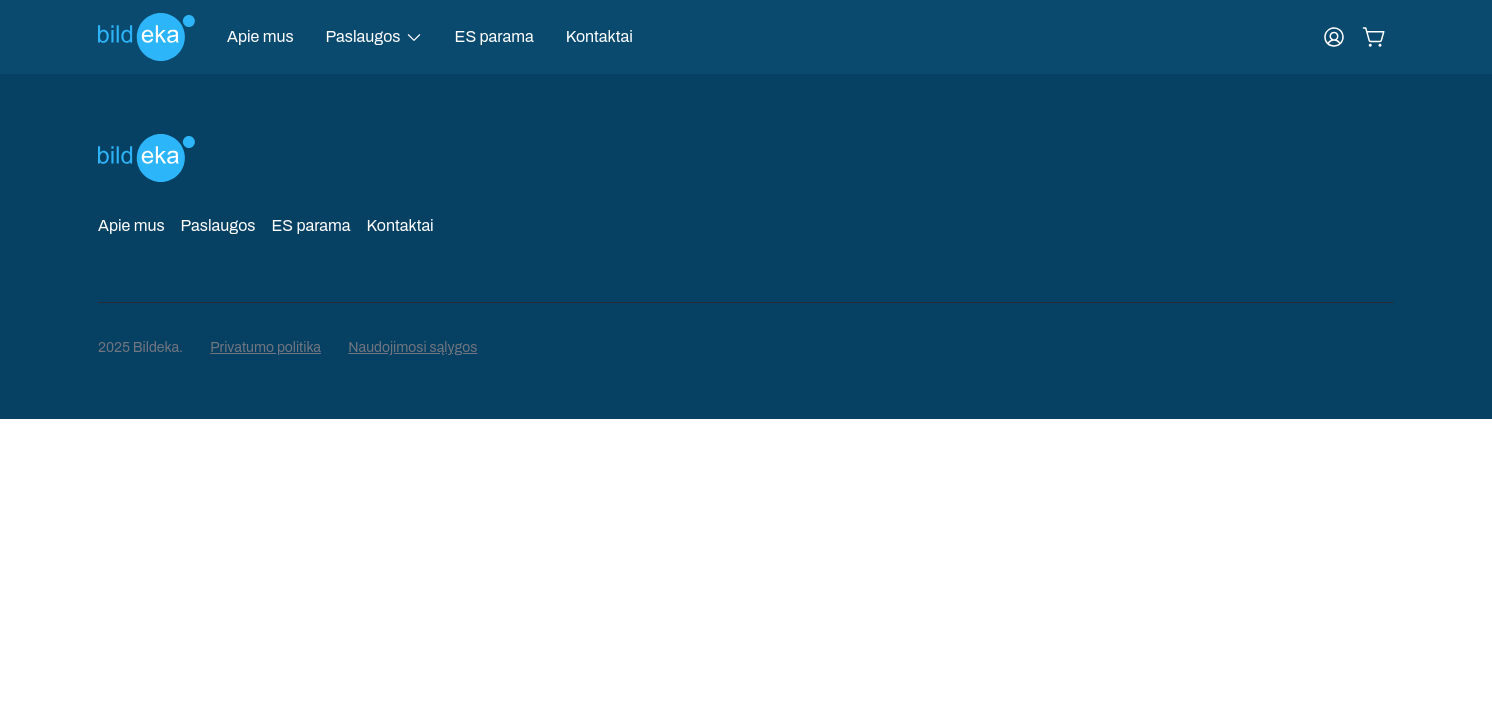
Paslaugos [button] (363, 36)
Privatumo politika (265, 347)
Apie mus (260, 36)
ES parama (494, 36)
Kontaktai (599, 36)
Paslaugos (218, 225)
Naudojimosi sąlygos (412, 347)
